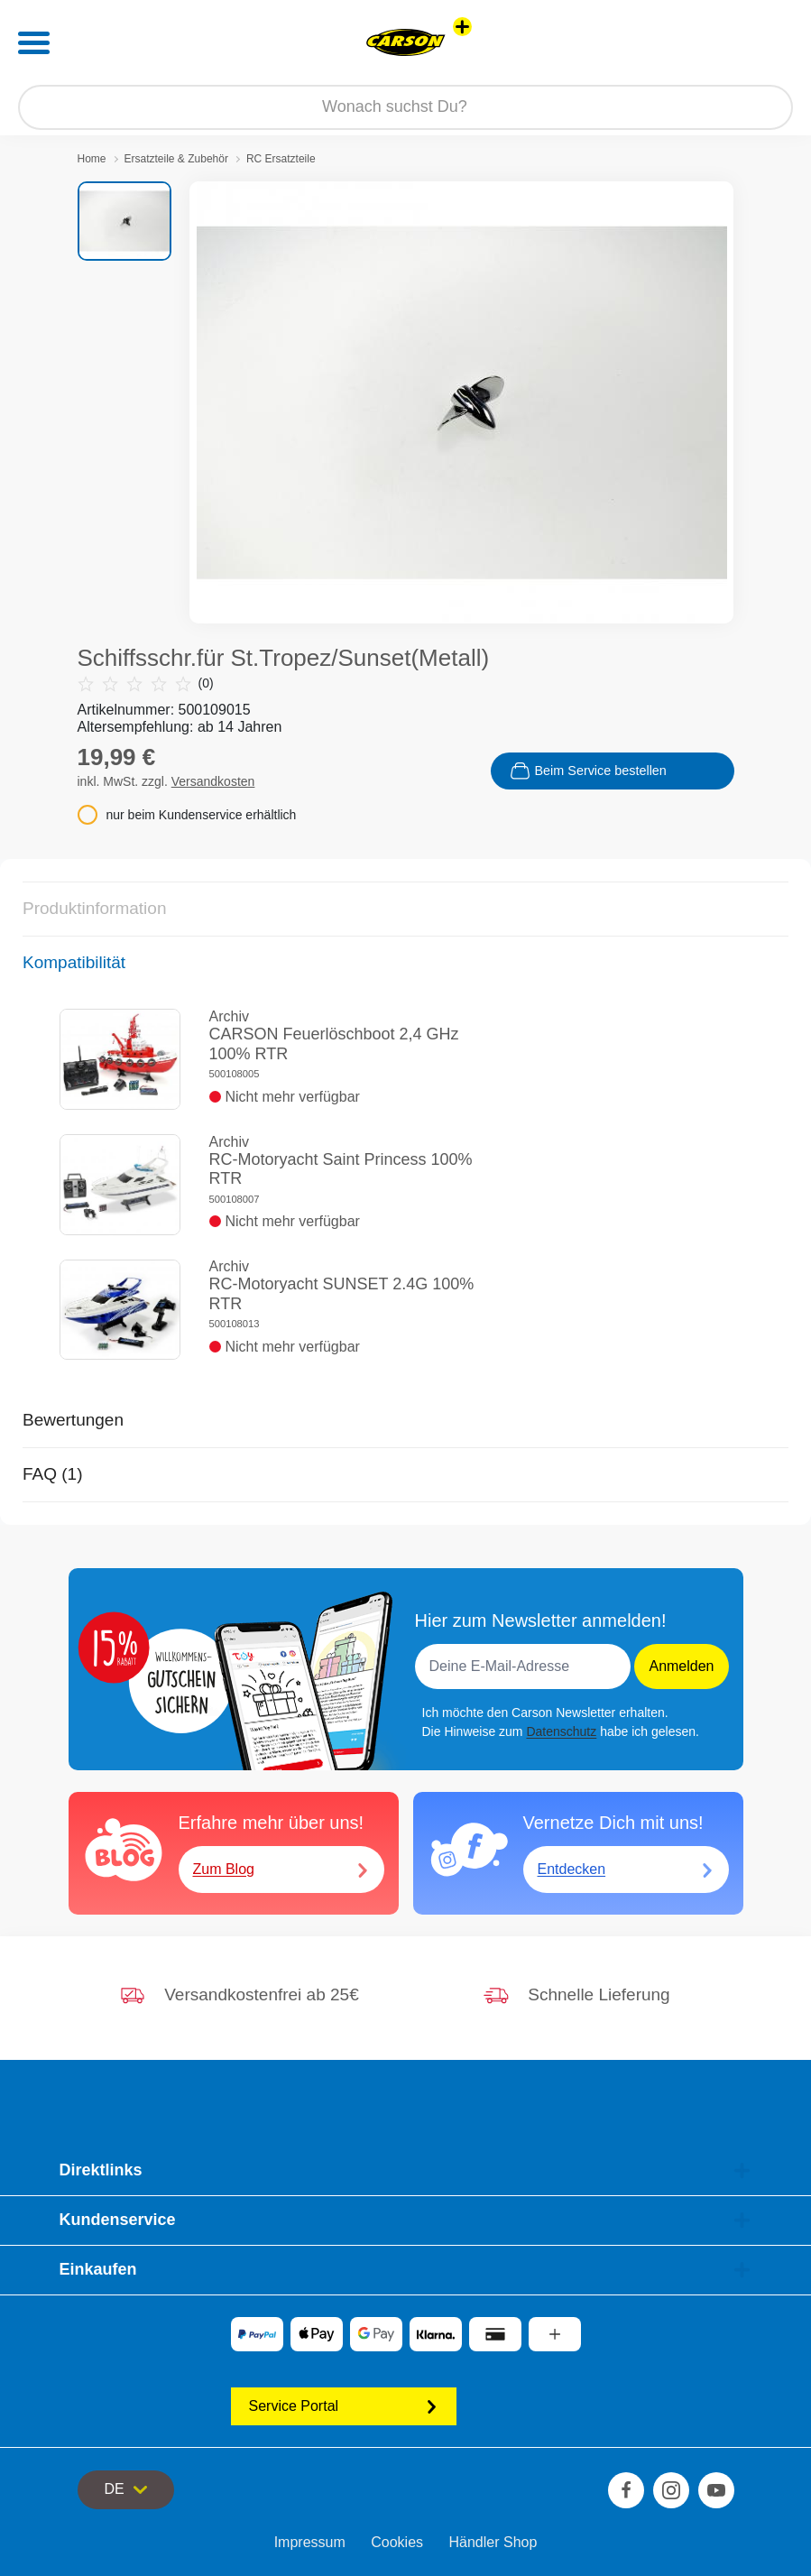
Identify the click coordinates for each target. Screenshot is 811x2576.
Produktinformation (94, 908)
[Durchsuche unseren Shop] (405, 107)
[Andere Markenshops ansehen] (462, 26)
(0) (146, 683)
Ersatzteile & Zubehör (176, 158)
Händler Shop (493, 2542)
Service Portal (343, 2406)
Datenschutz (561, 1731)
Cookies (397, 2542)
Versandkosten (213, 781)
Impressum (310, 2542)
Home (92, 158)
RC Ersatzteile (281, 158)
